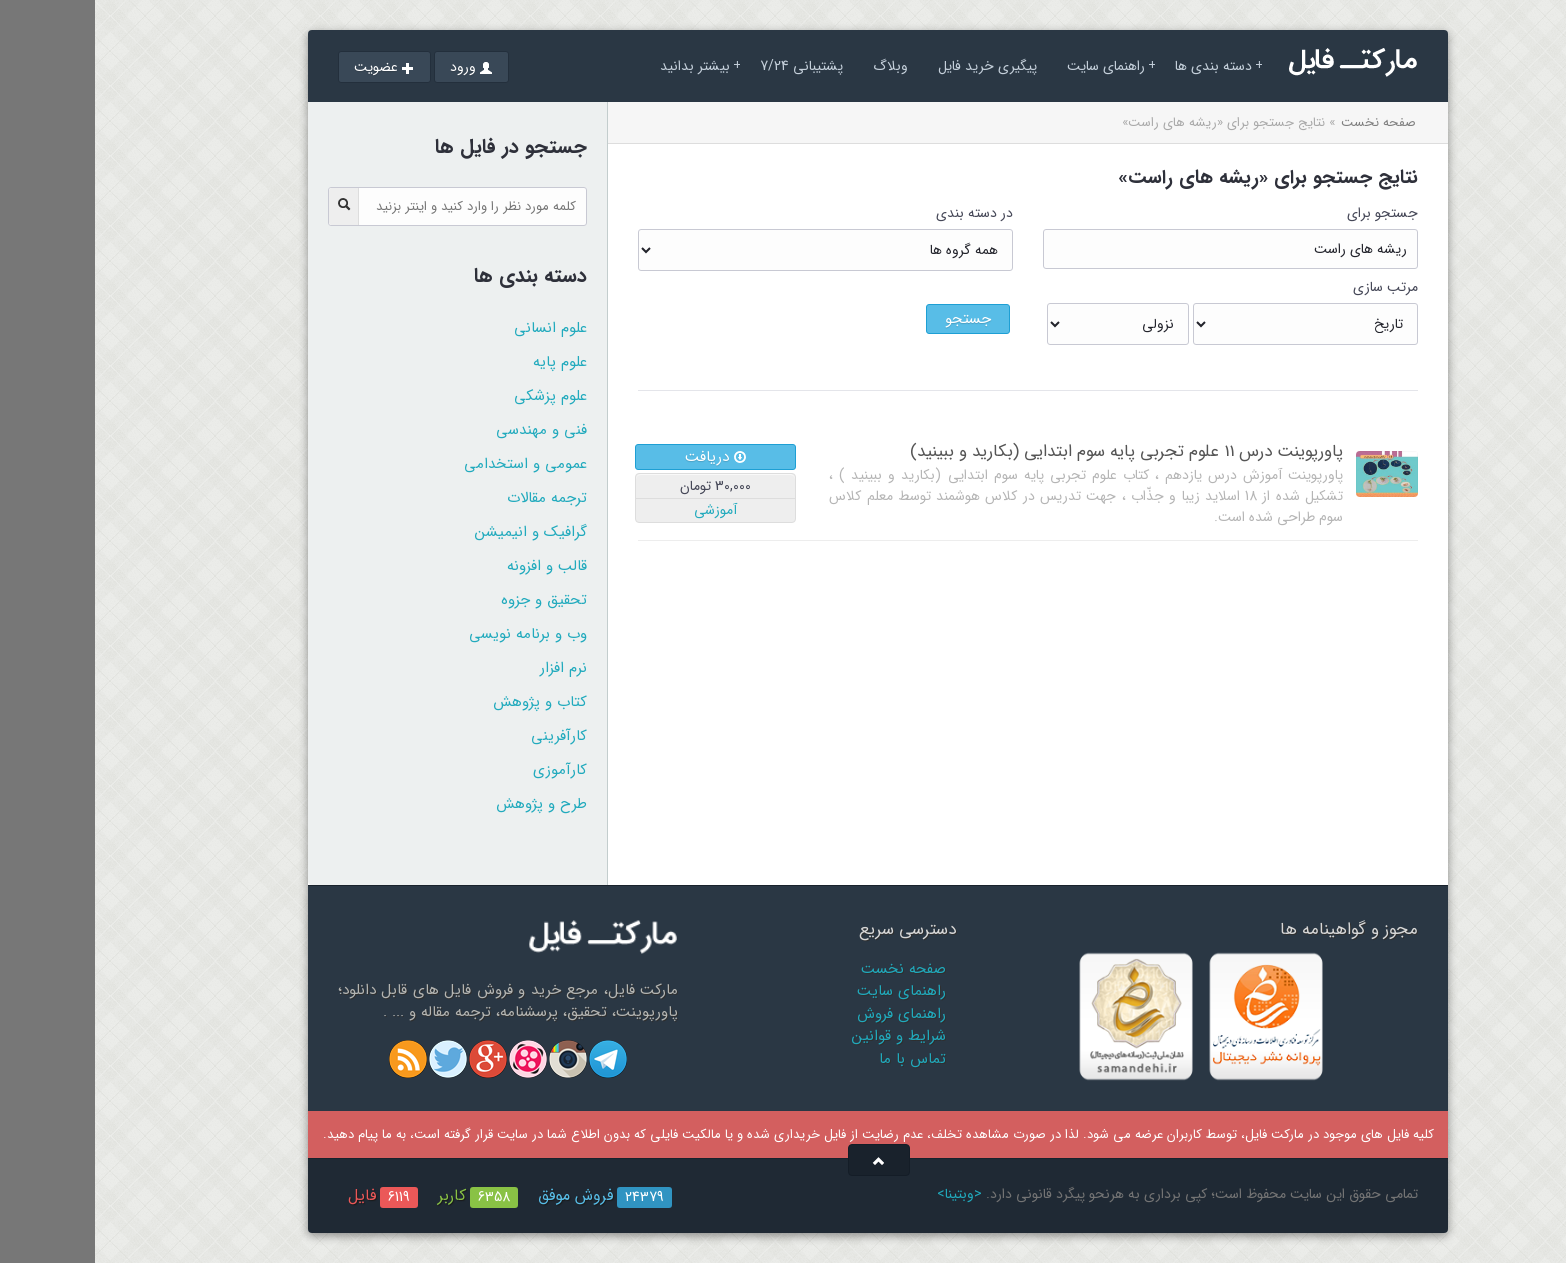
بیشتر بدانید (605, 66)
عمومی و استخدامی (430, 464)
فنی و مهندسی (446, 430)
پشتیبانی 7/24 (706, 66)
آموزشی (620, 510)
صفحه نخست (1283, 122)
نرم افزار (468, 668)
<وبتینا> (864, 1194)
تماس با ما (817, 1059)
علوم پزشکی (455, 396)
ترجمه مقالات (452, 498)
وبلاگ (795, 66)
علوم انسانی (455, 328)
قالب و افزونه (452, 566)
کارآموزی (465, 770)
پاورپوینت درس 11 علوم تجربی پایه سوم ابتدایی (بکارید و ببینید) (1031, 451)
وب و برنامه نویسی (433, 634)
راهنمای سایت (1016, 66)
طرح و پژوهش (446, 804)
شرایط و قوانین (804, 1036)
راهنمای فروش (806, 1014)
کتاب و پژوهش (445, 702)
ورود (376, 67)
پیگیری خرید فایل (892, 66)
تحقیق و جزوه (449, 600)
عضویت (289, 67)
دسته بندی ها (1124, 66)
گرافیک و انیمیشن (436, 532)
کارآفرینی (464, 736)
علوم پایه (465, 362)
